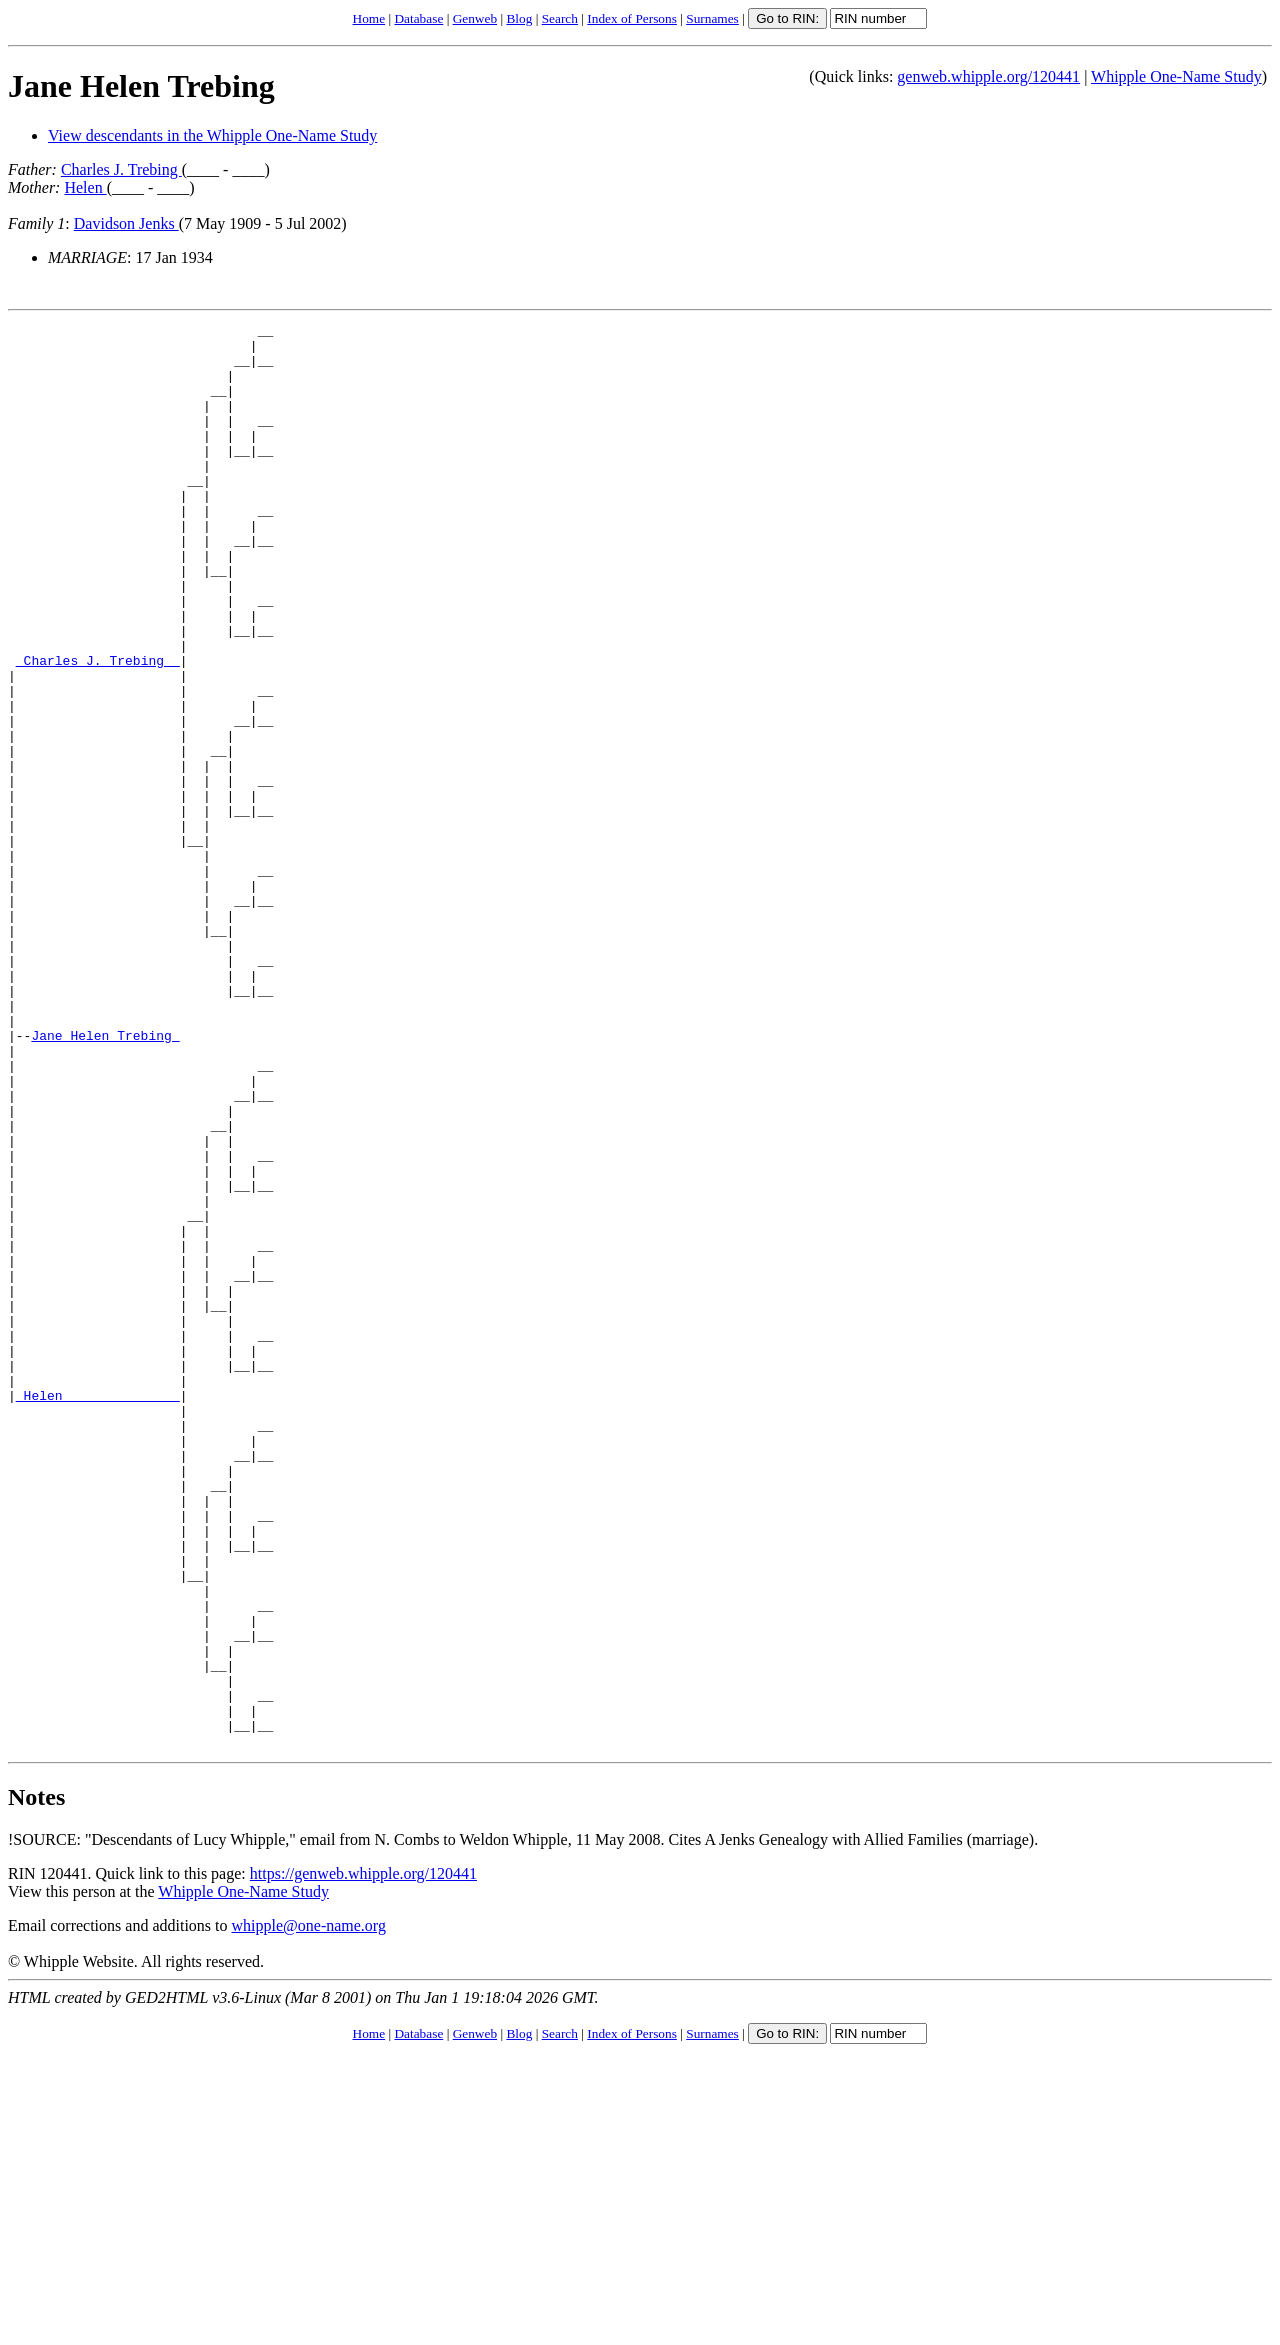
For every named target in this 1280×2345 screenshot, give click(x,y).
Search (560, 18)
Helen (85, 187)
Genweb (475, 18)
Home (369, 18)
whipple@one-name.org (309, 2210)
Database (418, 18)
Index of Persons (632, 18)
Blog (519, 18)
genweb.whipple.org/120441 (988, 76)
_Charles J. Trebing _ (98, 729)
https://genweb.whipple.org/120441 (363, 2158)
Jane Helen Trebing (141, 86)
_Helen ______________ (98, 1611)
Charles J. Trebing (121, 169)
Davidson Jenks (126, 223)
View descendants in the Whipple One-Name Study (212, 135)
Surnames (712, 18)
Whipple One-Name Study (1176, 76)
